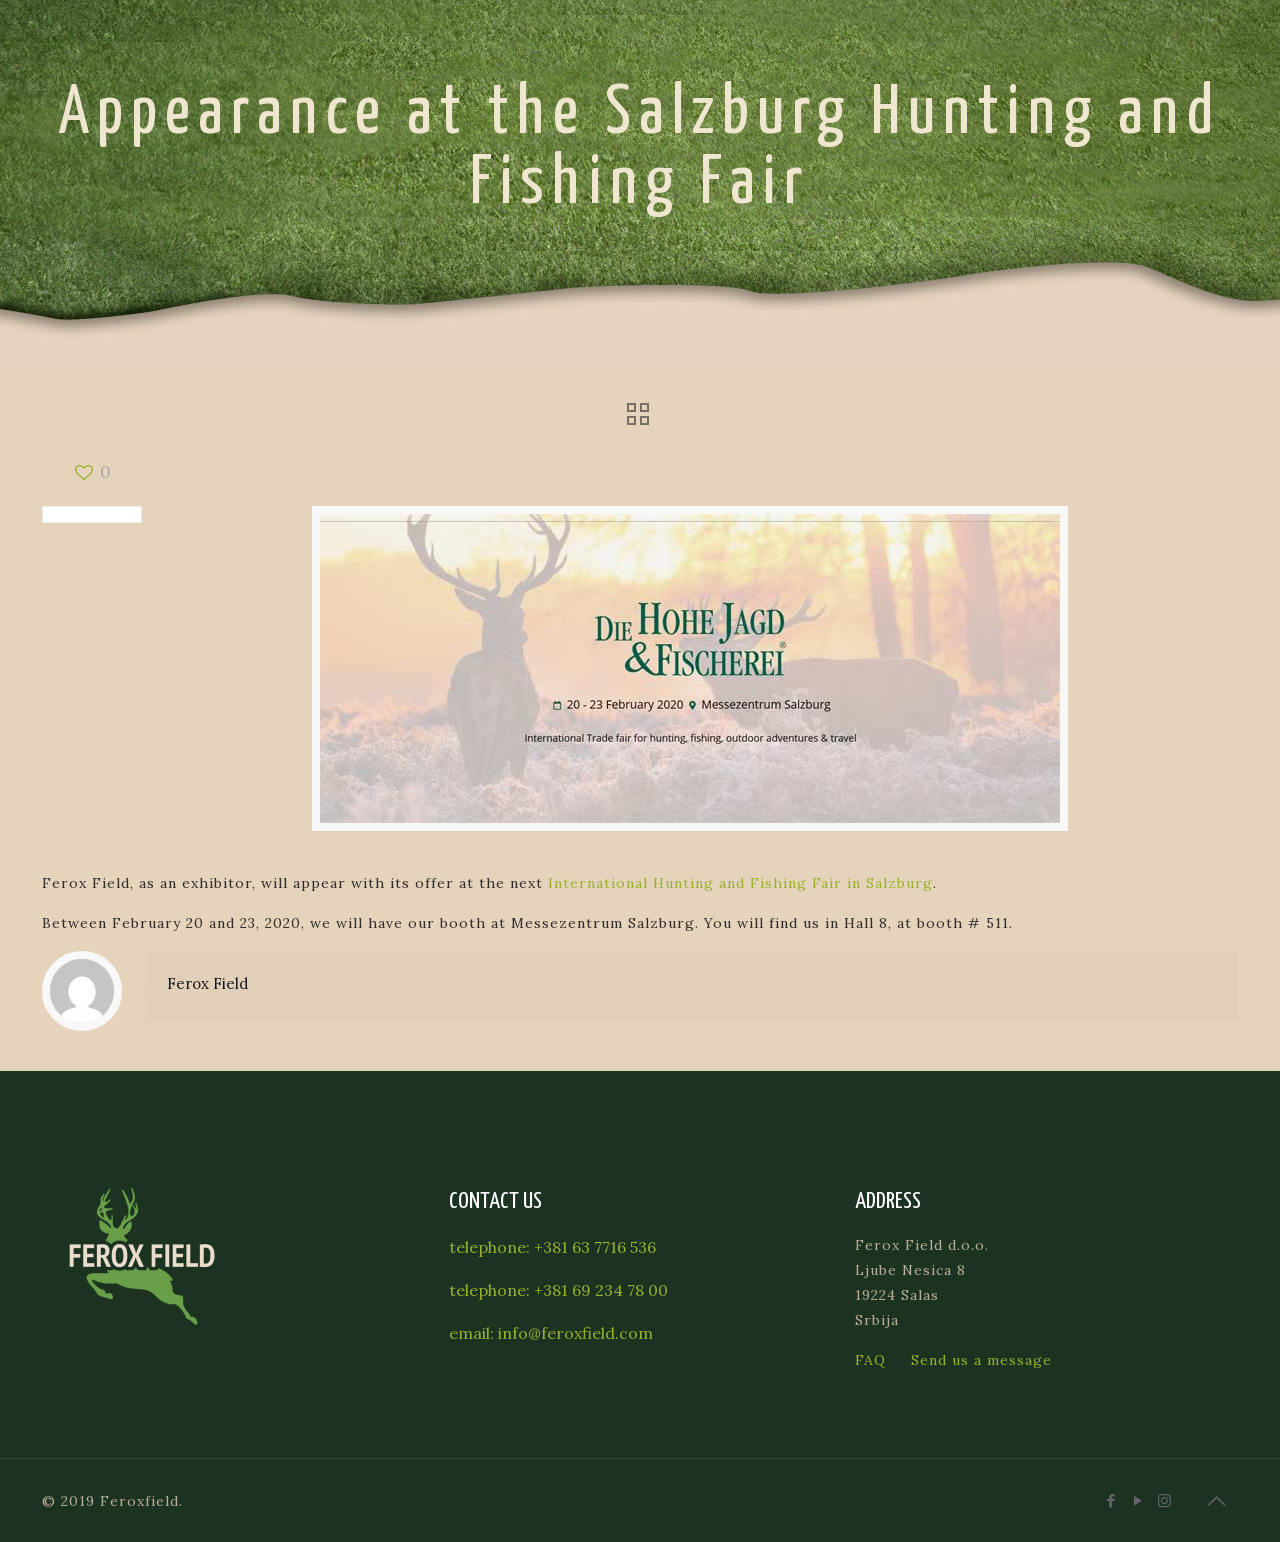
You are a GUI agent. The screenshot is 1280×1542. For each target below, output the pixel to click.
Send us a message (981, 1360)
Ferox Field (207, 983)
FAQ (870, 1360)
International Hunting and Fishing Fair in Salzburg (740, 883)
